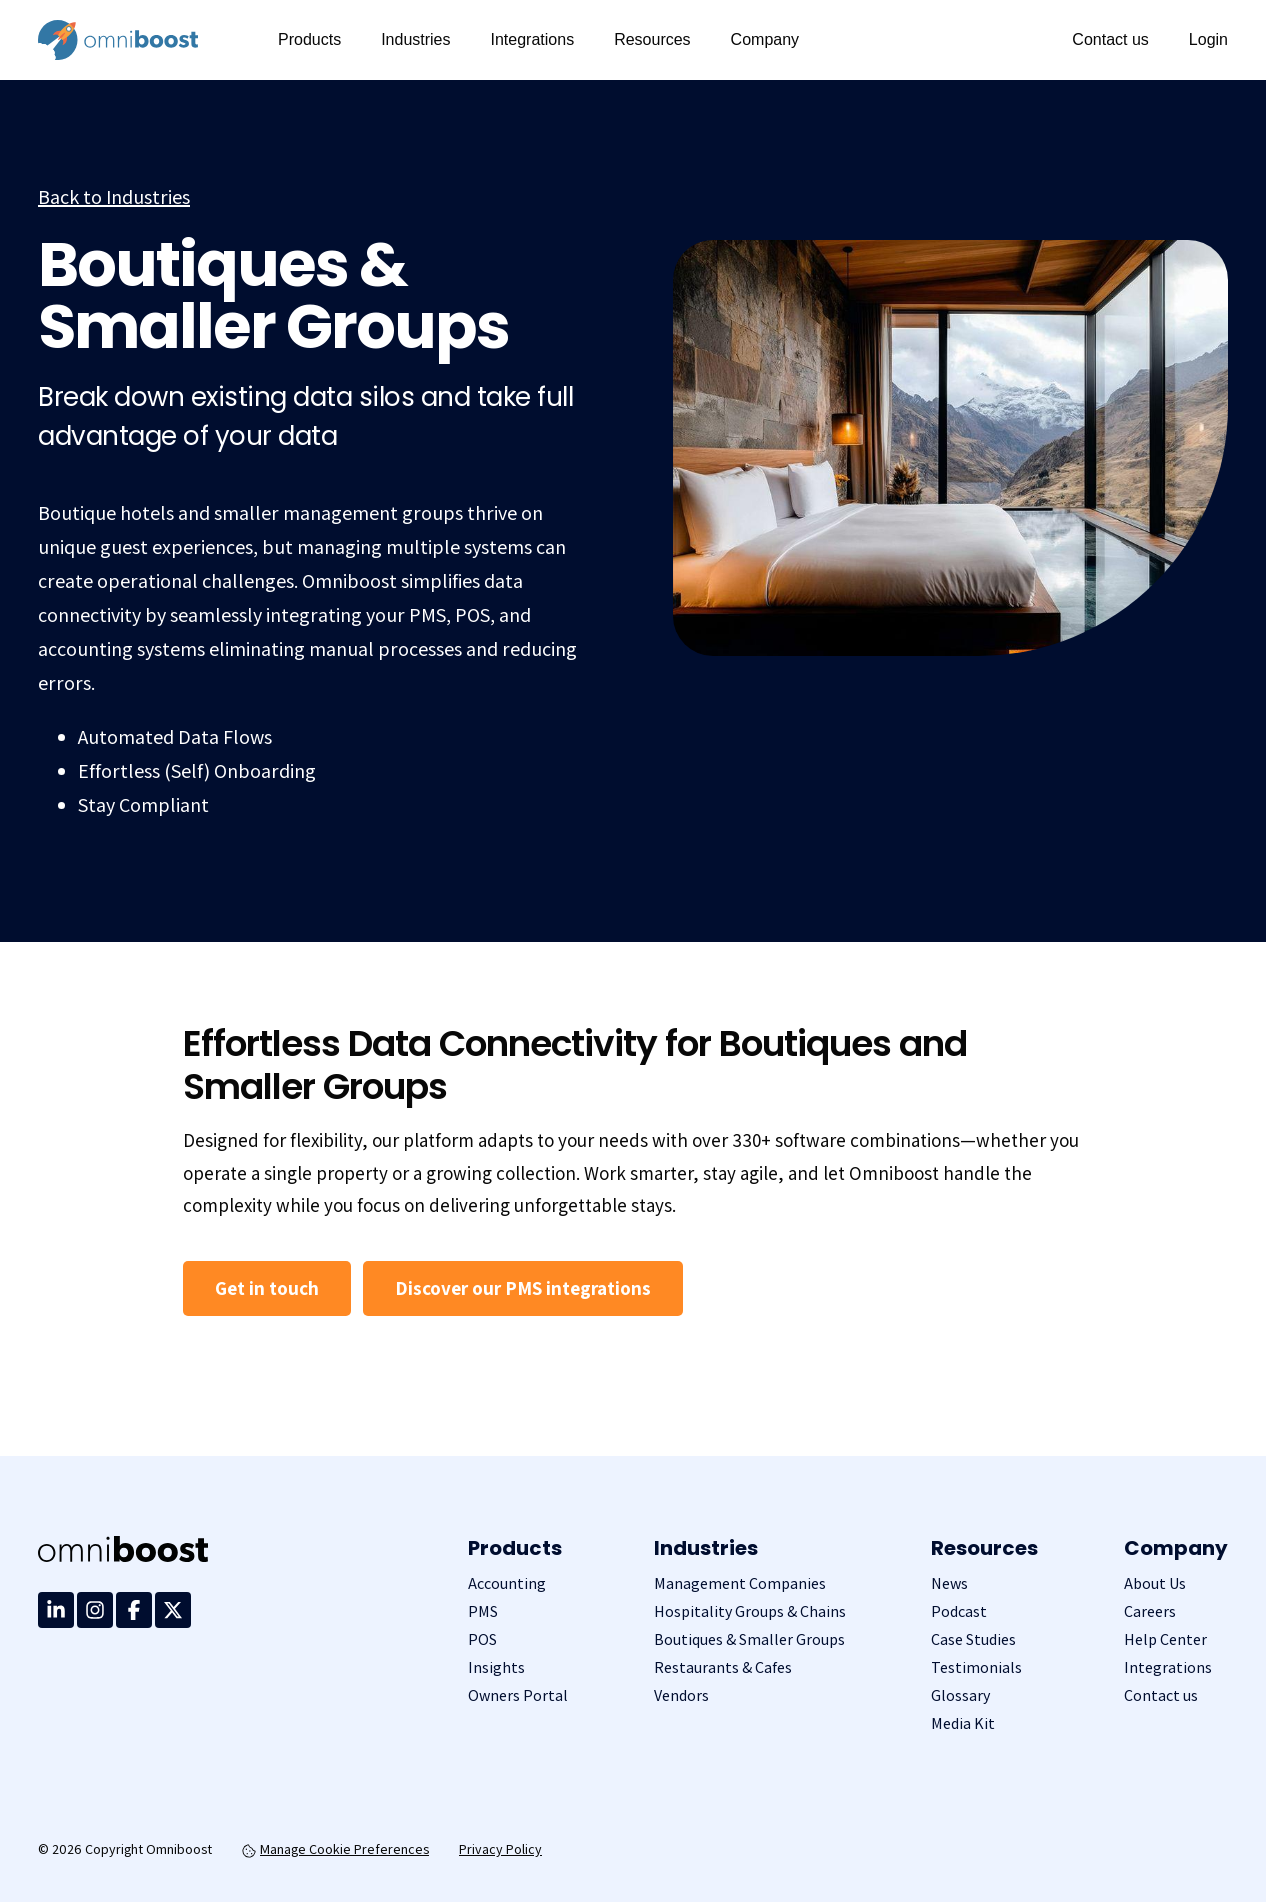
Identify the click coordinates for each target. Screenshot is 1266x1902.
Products (309, 39)
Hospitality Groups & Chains (750, 1611)
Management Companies (740, 1583)
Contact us (1110, 39)
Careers (1150, 1611)
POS (482, 1639)
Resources (652, 39)
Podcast (959, 1611)
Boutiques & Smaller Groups (749, 1639)
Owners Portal (518, 1695)
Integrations (533, 39)
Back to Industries (114, 197)
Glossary (960, 1695)
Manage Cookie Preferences (335, 1849)
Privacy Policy (500, 1849)
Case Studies (973, 1639)
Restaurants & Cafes (723, 1667)
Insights (496, 1667)
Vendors (681, 1695)
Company (765, 39)
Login (1208, 39)
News (949, 1583)
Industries (415, 39)
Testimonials (976, 1667)
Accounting (507, 1583)
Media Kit (963, 1723)
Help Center (1165, 1639)
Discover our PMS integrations (523, 1288)
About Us (1155, 1583)
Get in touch (267, 1288)
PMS (483, 1611)
